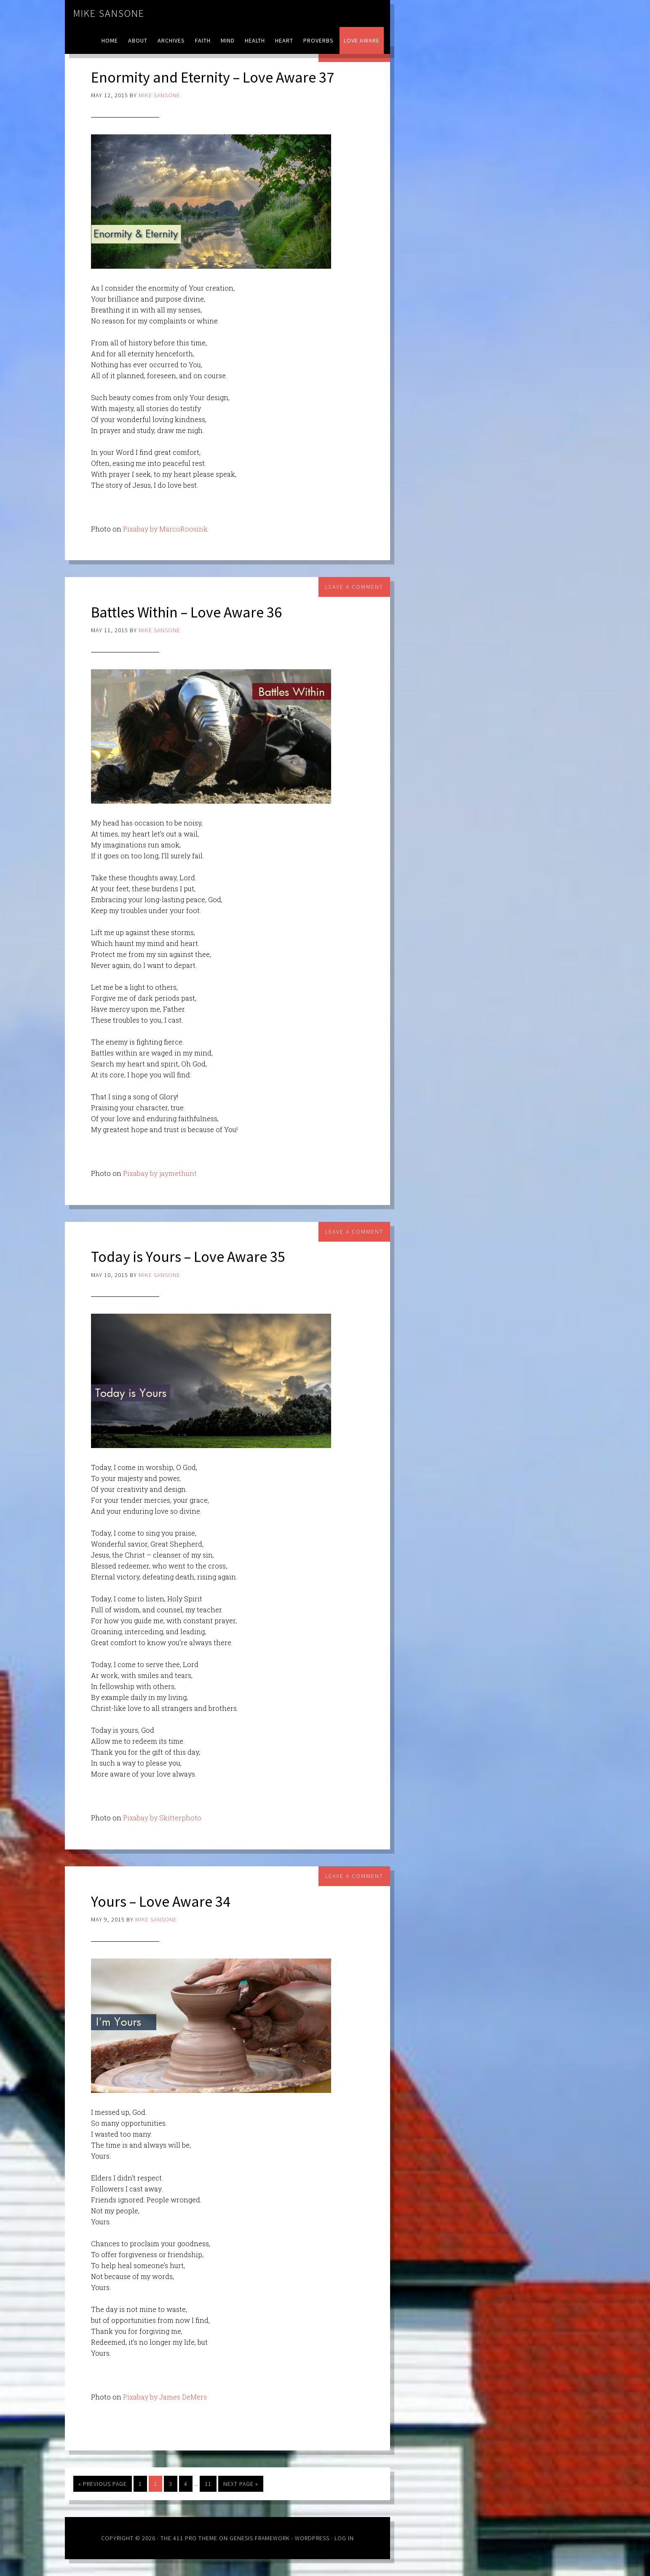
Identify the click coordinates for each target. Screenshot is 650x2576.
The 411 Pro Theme (188, 2538)
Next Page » (240, 2484)
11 (208, 2484)
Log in (344, 2538)
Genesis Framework (260, 2538)
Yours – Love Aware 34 (161, 1901)
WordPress (312, 2538)
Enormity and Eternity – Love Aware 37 (212, 77)
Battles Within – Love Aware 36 (187, 612)
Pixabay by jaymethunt (160, 1173)
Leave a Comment (354, 587)
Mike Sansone (108, 13)
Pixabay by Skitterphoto (162, 1817)
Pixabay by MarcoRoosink (165, 528)
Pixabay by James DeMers (165, 2396)
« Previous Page (102, 2484)
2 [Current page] (155, 2484)
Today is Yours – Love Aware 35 (188, 1256)
